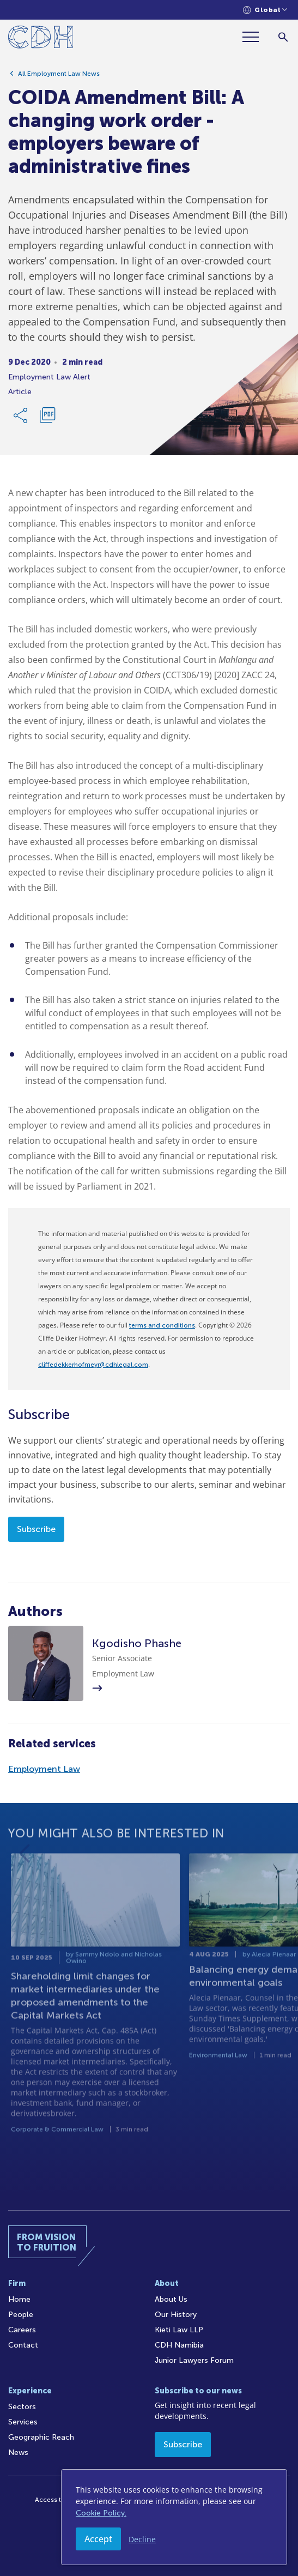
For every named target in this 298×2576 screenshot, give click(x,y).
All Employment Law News (59, 75)
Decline (142, 2539)
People (20, 2314)
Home (19, 2299)
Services (23, 2422)
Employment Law (44, 1769)
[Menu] (254, 37)
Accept (98, 2539)
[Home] (40, 39)
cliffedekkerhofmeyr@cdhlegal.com (93, 1364)
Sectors (22, 2406)
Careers (22, 2329)
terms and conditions (162, 1325)
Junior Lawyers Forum (194, 2360)
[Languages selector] (265, 10)
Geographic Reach (41, 2437)
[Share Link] (21, 417)
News (18, 2452)
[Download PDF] (47, 417)
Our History (176, 2314)
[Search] (283, 36)
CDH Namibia (179, 2345)
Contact (23, 2345)
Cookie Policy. (101, 2513)
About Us (171, 2299)
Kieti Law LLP (179, 2329)
